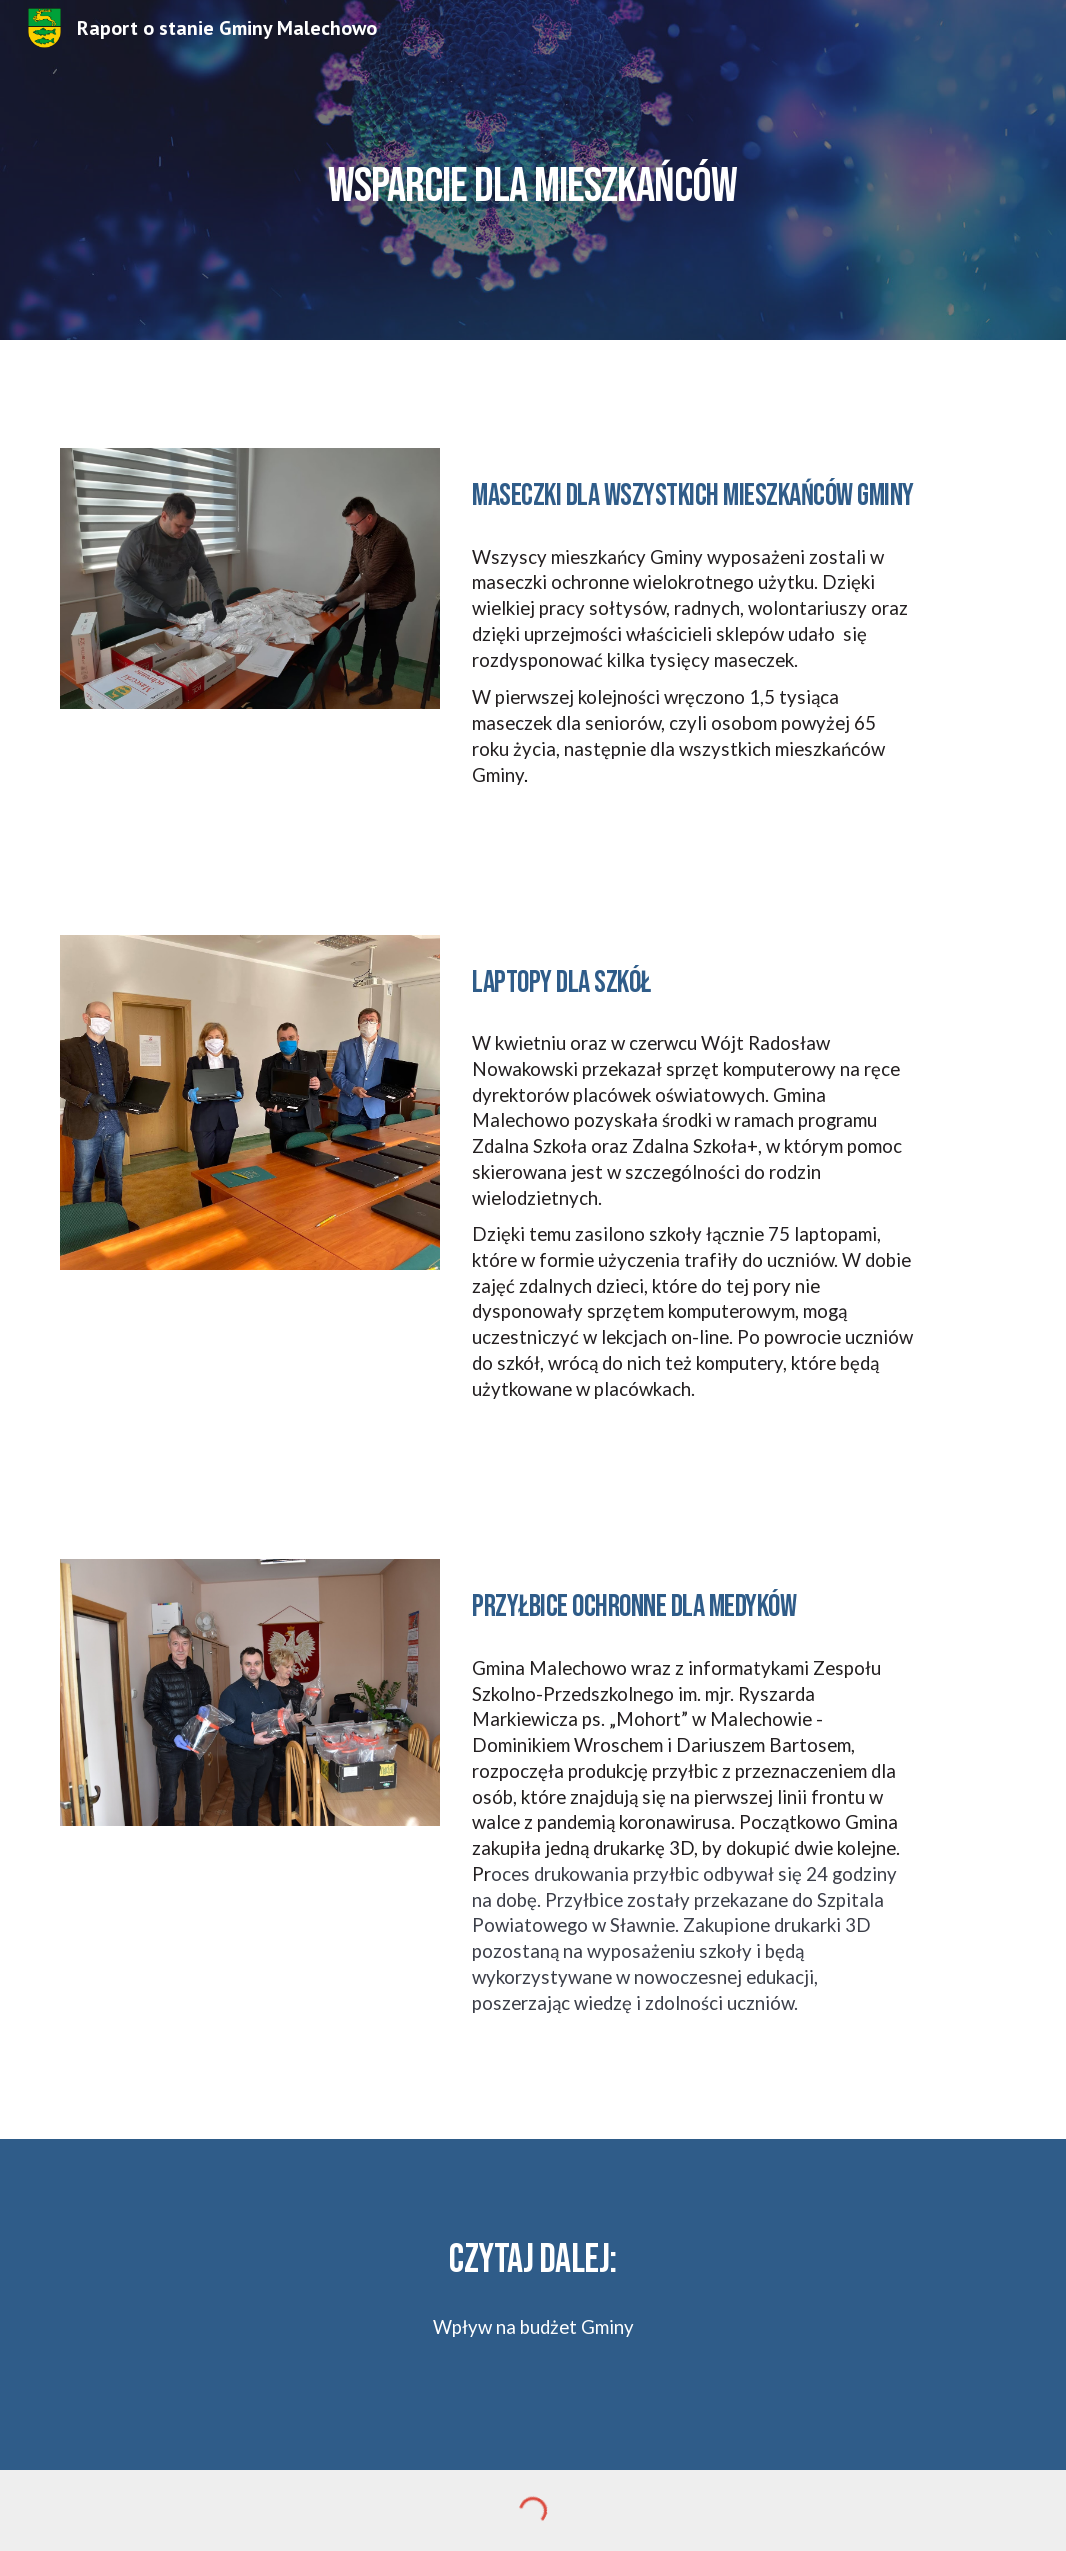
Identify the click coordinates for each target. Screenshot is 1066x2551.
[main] (533, 169)
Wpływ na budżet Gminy (533, 2327)
